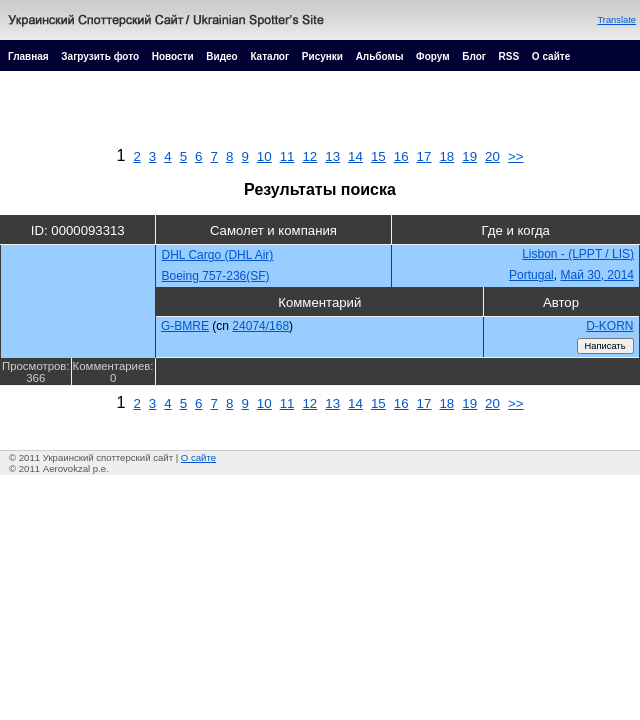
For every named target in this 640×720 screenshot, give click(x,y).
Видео (221, 56)
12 (309, 156)
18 (446, 156)
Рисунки (322, 56)
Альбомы (380, 56)
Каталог (269, 56)
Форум (432, 56)
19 (469, 156)
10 (264, 156)
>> (516, 156)
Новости (173, 56)
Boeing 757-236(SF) (216, 276)
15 (378, 156)
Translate (616, 20)
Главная (28, 56)
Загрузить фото (100, 56)
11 (287, 156)
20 (492, 156)
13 (332, 156)
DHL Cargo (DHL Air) (218, 255)
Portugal (531, 275)
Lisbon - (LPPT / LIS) (578, 254)
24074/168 (260, 326)
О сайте (551, 56)
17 (424, 156)
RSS (509, 56)
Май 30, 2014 (597, 275)
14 (355, 156)
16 (401, 156)
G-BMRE (185, 326)
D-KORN (609, 326)
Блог (474, 56)
